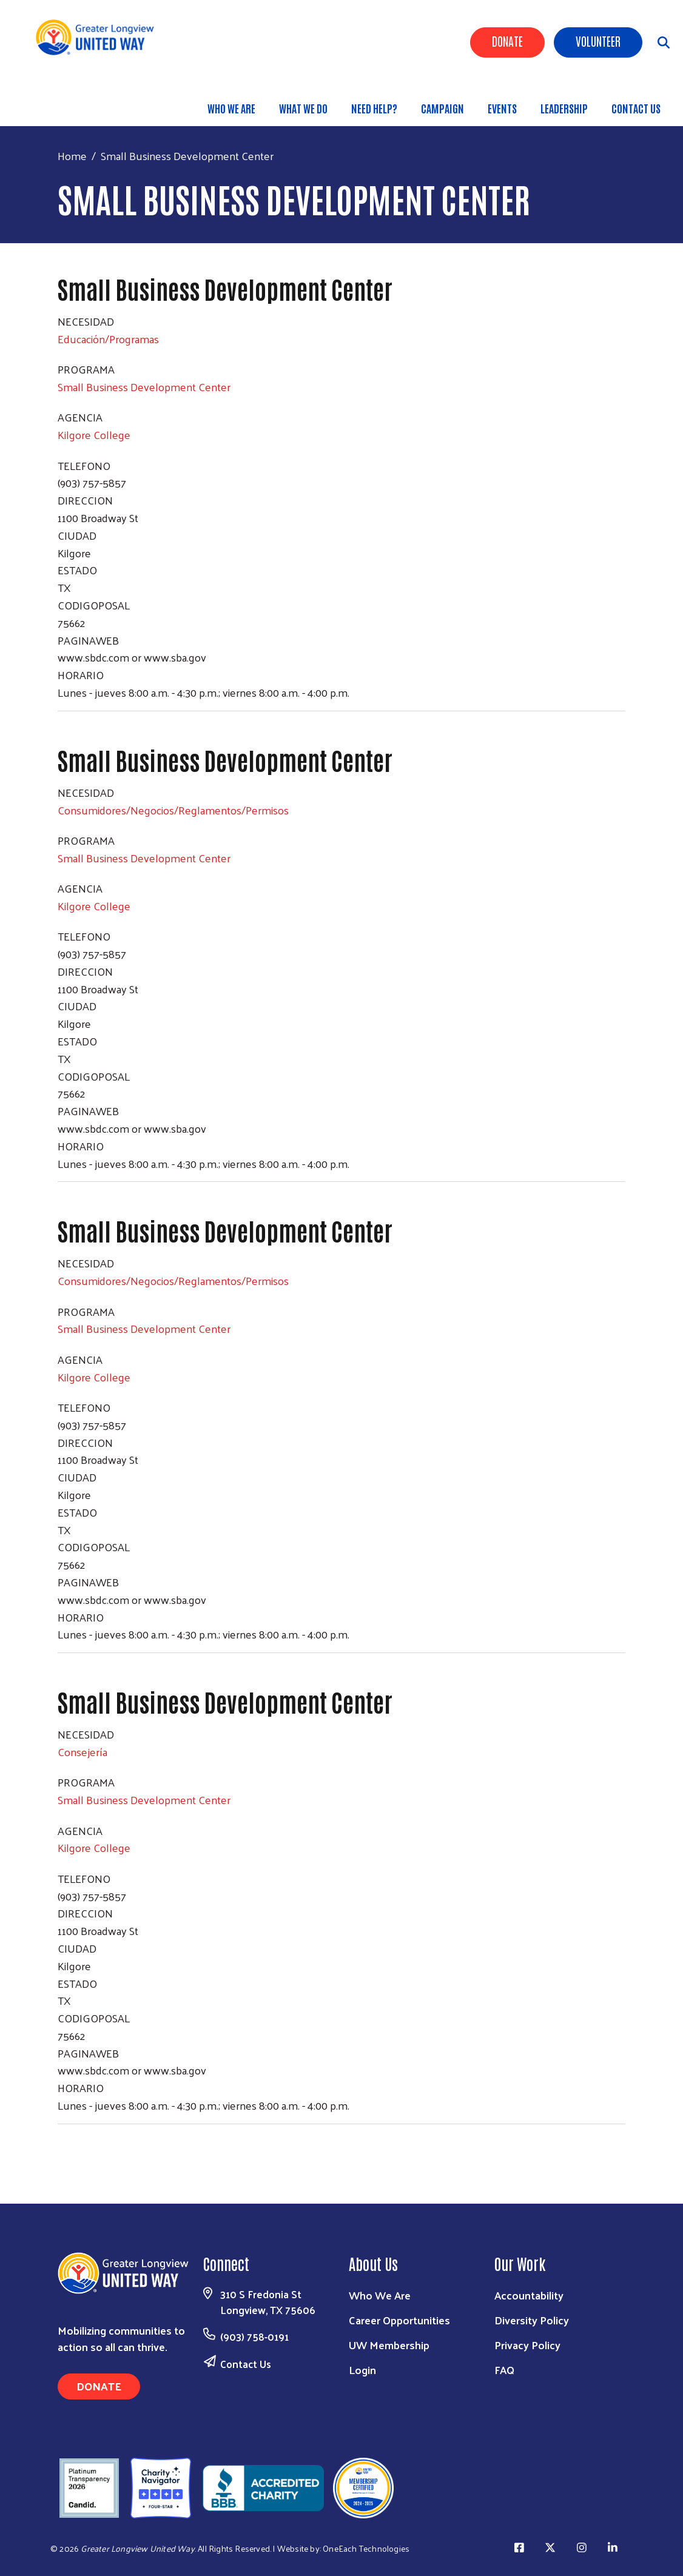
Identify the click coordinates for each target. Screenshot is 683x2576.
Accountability (529, 2295)
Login (362, 2369)
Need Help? (374, 108)
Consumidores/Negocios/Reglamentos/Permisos (173, 810)
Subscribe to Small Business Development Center (62, 2147)
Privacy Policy (527, 2344)
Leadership (564, 108)
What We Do (303, 108)
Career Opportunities (399, 2319)
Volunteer (598, 41)
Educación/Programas (108, 339)
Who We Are (231, 108)
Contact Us (636, 108)
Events (502, 108)
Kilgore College (94, 434)
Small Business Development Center (144, 387)
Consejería (82, 1752)
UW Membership (389, 2344)
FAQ (504, 2369)
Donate (507, 41)
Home (72, 155)
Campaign (442, 108)
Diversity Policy (531, 2319)
